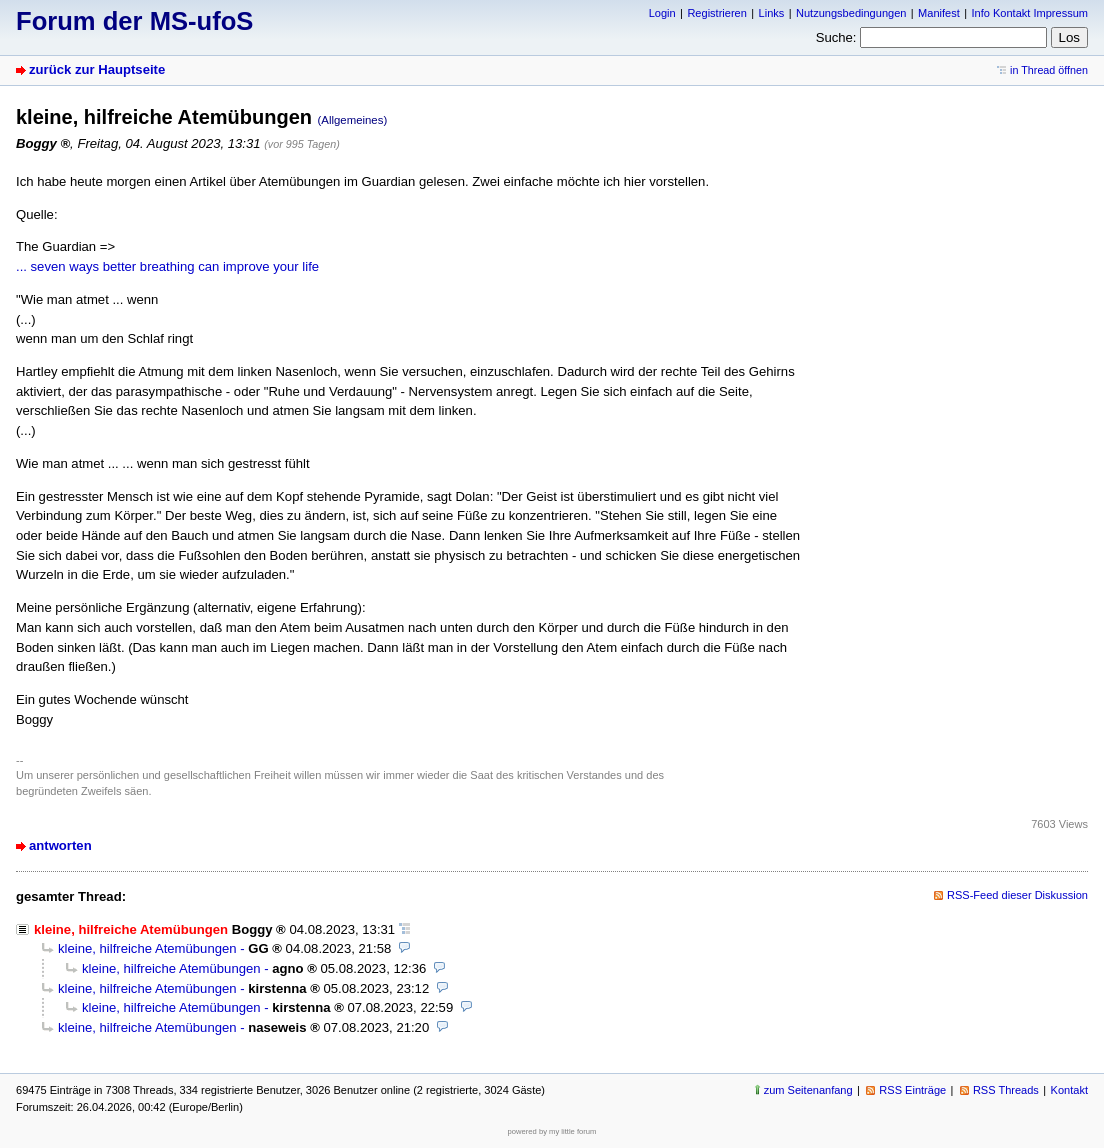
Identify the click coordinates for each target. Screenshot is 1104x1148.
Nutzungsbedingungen (851, 13)
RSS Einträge (912, 1090)
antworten (60, 845)
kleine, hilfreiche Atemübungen (147, 948)
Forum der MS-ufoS (134, 21)
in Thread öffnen (1049, 70)
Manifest (939, 13)
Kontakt (1069, 1090)
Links (772, 13)
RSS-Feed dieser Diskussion (1017, 895)
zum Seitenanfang (808, 1090)
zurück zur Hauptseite (97, 69)
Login (662, 13)
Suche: (836, 37)
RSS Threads (1006, 1090)
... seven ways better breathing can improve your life (167, 266)
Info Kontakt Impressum (1030, 13)
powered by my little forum (552, 1131)
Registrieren (716, 13)
